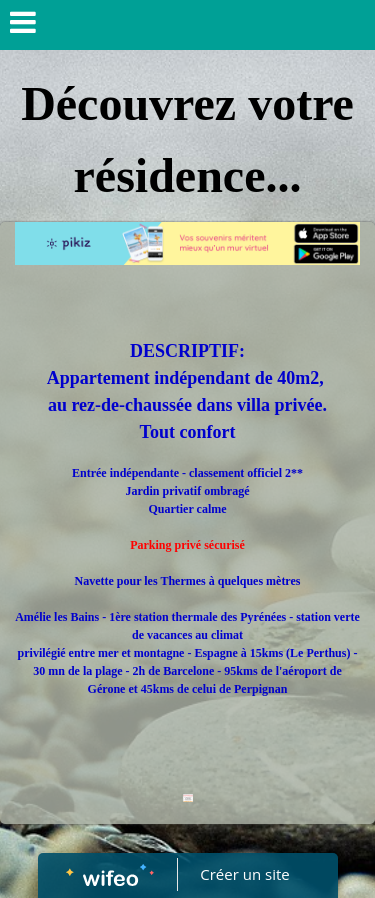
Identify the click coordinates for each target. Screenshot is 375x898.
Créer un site (244, 874)
